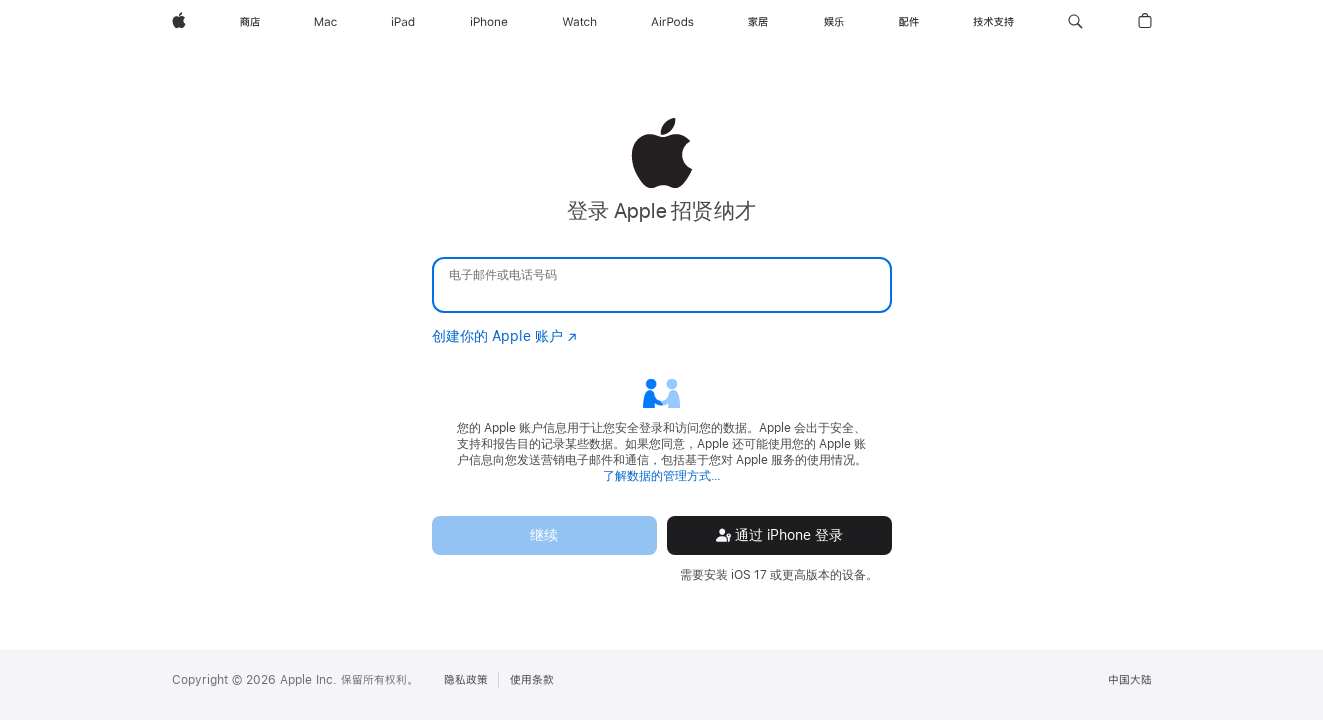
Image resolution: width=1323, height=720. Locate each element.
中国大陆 (1130, 680)
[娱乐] (834, 22)
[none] (661, 350)
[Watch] (579, 22)
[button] (1075, 22)
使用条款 (532, 680)
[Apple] (179, 22)
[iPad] (403, 22)
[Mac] (325, 22)
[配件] (909, 22)
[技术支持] (993, 22)
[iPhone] (489, 22)
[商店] (250, 22)
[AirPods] (672, 22)
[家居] (758, 22)
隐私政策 (466, 680)
